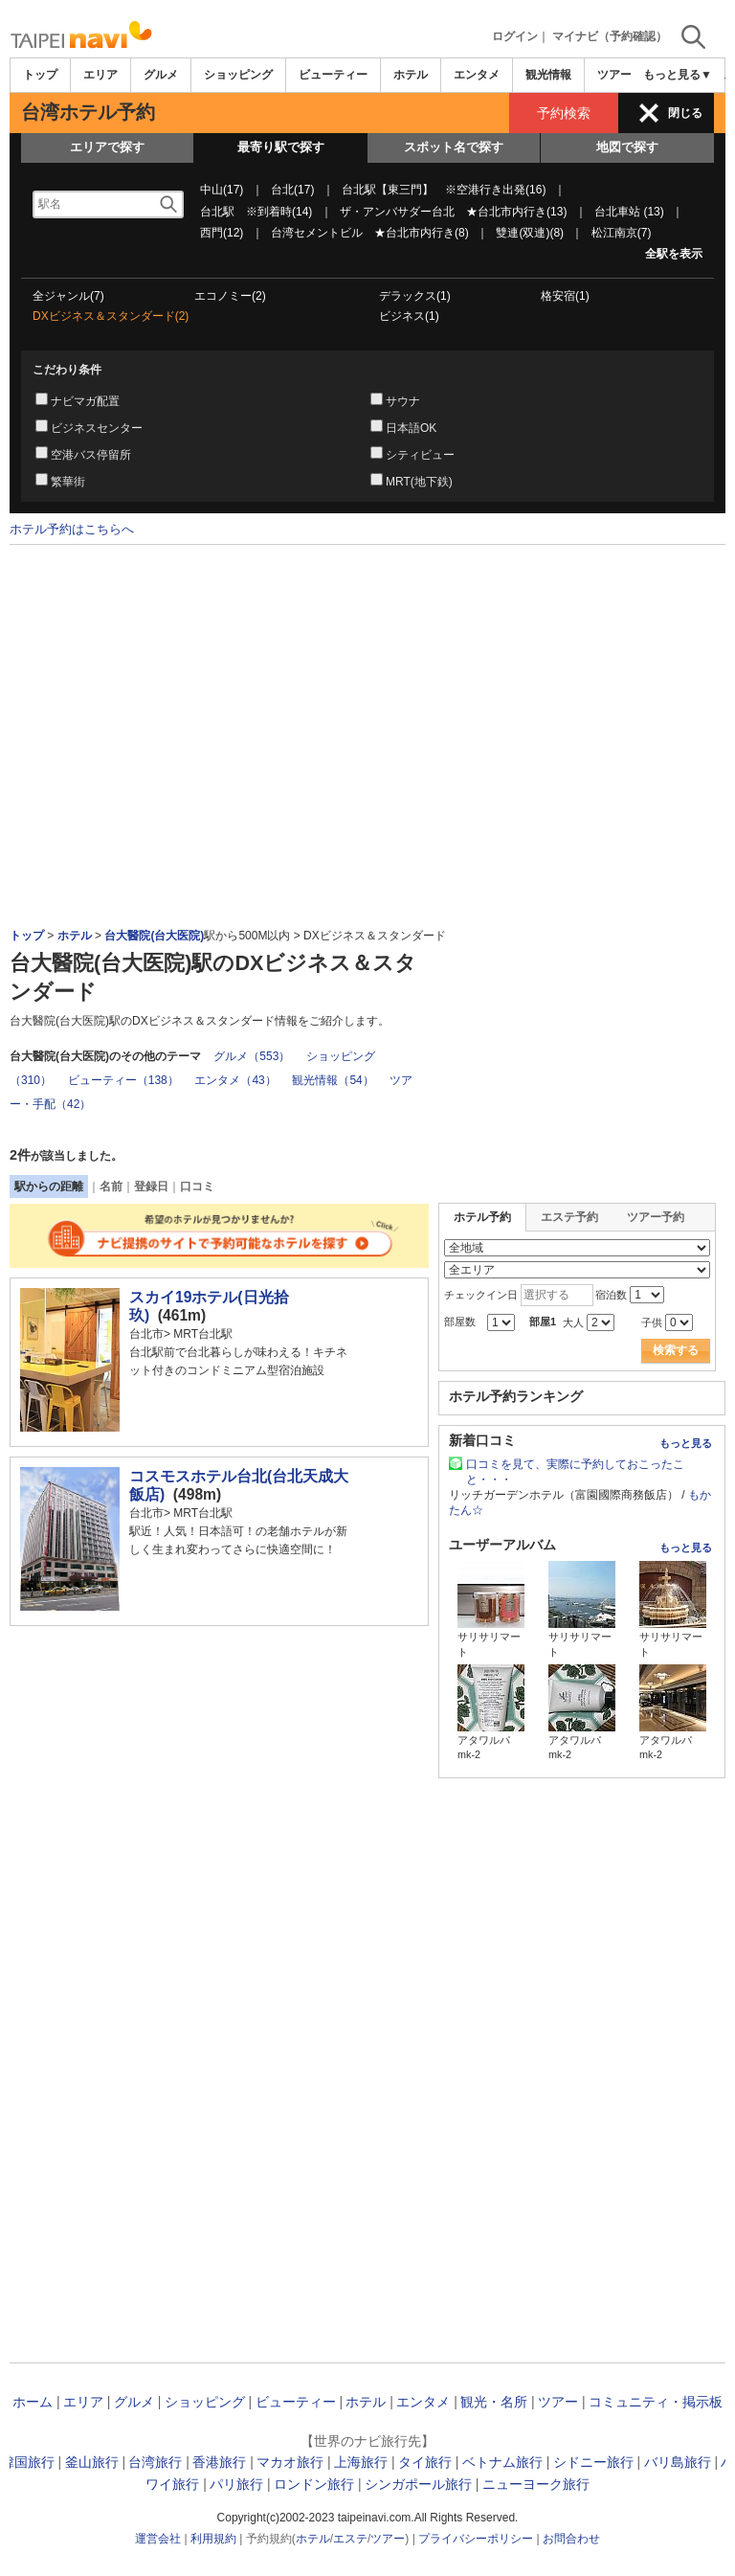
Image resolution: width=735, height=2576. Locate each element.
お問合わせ (571, 2538)
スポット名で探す (453, 147)
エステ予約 (569, 1217)
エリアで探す (107, 147)
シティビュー (420, 455)
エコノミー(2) (230, 296)
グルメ (161, 74)
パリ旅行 (236, 2484)
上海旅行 (361, 2462)
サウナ (403, 401)
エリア (100, 74)
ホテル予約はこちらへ (72, 528)
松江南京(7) (621, 232)
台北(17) (292, 189)
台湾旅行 (155, 2462)
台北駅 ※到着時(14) (256, 211)
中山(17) (221, 189)
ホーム (32, 2401)
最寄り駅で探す (280, 147)
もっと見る (685, 1443)
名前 (111, 1186)
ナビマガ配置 (85, 401)
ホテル (410, 74)
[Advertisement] (367, 597)
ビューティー (333, 74)
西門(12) (221, 232)
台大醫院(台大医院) (154, 935)
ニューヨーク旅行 (536, 2484)
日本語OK (411, 428)
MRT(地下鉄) (419, 481)
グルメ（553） (251, 1056)
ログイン (515, 36)
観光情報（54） (332, 1080)
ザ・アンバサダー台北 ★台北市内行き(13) (453, 211)
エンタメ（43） (235, 1080)
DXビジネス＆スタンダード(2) (111, 316)
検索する (676, 1350)
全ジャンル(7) (68, 296)
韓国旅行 (28, 2462)
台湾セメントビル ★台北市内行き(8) (370, 232)
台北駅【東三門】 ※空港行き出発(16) (444, 189)
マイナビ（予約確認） (609, 36)
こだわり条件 (67, 369)
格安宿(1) (565, 296)
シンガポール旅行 (418, 2484)
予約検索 (563, 113)
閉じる (685, 113)
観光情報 (548, 74)
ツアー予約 (655, 1217)
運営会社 (158, 2538)
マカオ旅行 (289, 2462)
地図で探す (627, 147)
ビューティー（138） (123, 1080)
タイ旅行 (425, 2462)
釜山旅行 (92, 2462)
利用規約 (213, 2538)
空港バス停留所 (91, 455)
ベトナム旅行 (502, 2462)
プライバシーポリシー (475, 2538)
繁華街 (68, 481)
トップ (40, 74)
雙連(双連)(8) (530, 232)
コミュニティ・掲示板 (656, 2401)
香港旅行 (219, 2462)
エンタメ (477, 74)
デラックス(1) (415, 296)
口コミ (197, 1186)
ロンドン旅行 (314, 2484)
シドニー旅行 (593, 2462)
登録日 (151, 1186)
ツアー (558, 2401)
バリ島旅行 (677, 2462)
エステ (350, 2538)
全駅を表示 (673, 253)
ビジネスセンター (97, 428)
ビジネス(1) (409, 316)
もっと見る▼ (677, 74)
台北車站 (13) (629, 211)
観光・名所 (493, 2401)
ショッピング (238, 74)
